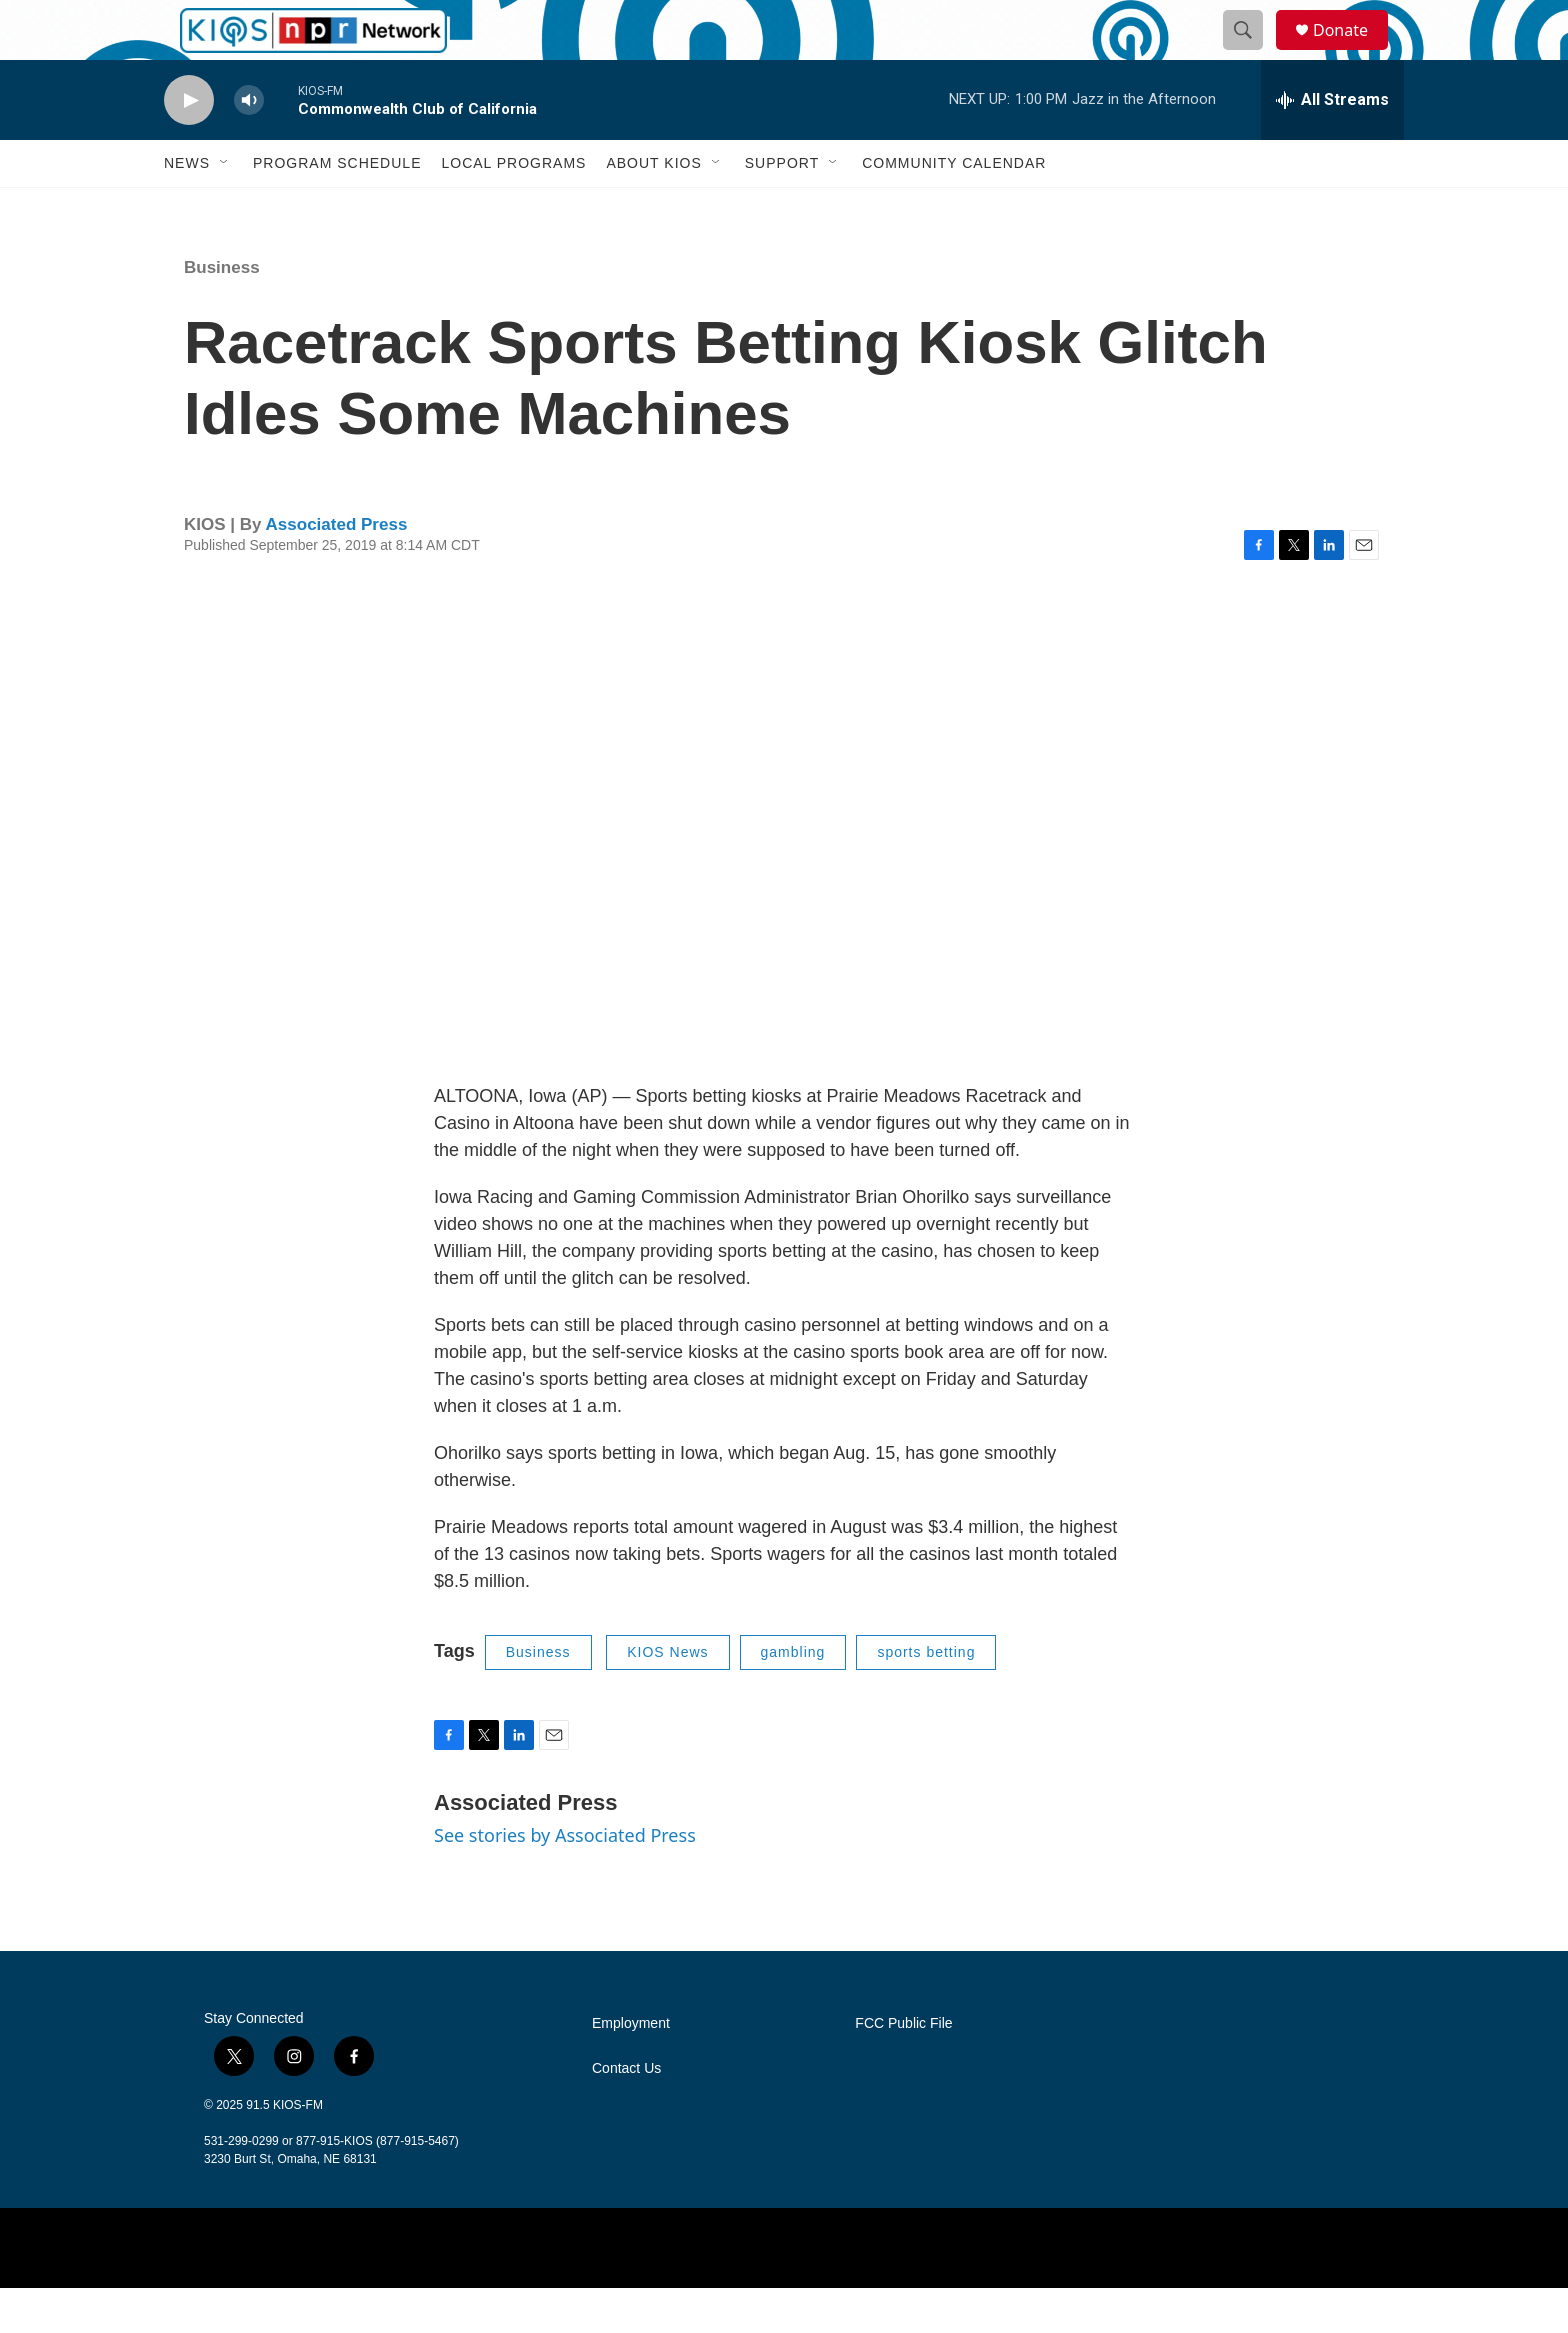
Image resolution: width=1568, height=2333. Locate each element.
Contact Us (626, 2113)
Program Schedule (337, 208)
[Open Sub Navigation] (225, 208)
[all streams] (1332, 145)
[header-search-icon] (1252, 53)
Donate (1353, 52)
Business (222, 312)
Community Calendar (954, 208)
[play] (189, 145)
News (187, 208)
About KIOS (653, 208)
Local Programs (513, 208)
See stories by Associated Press (565, 1880)
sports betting (926, 1697)
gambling (793, 1697)
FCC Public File (903, 2068)
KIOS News (667, 1697)
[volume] (249, 145)
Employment (631, 2068)
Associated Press (337, 569)
